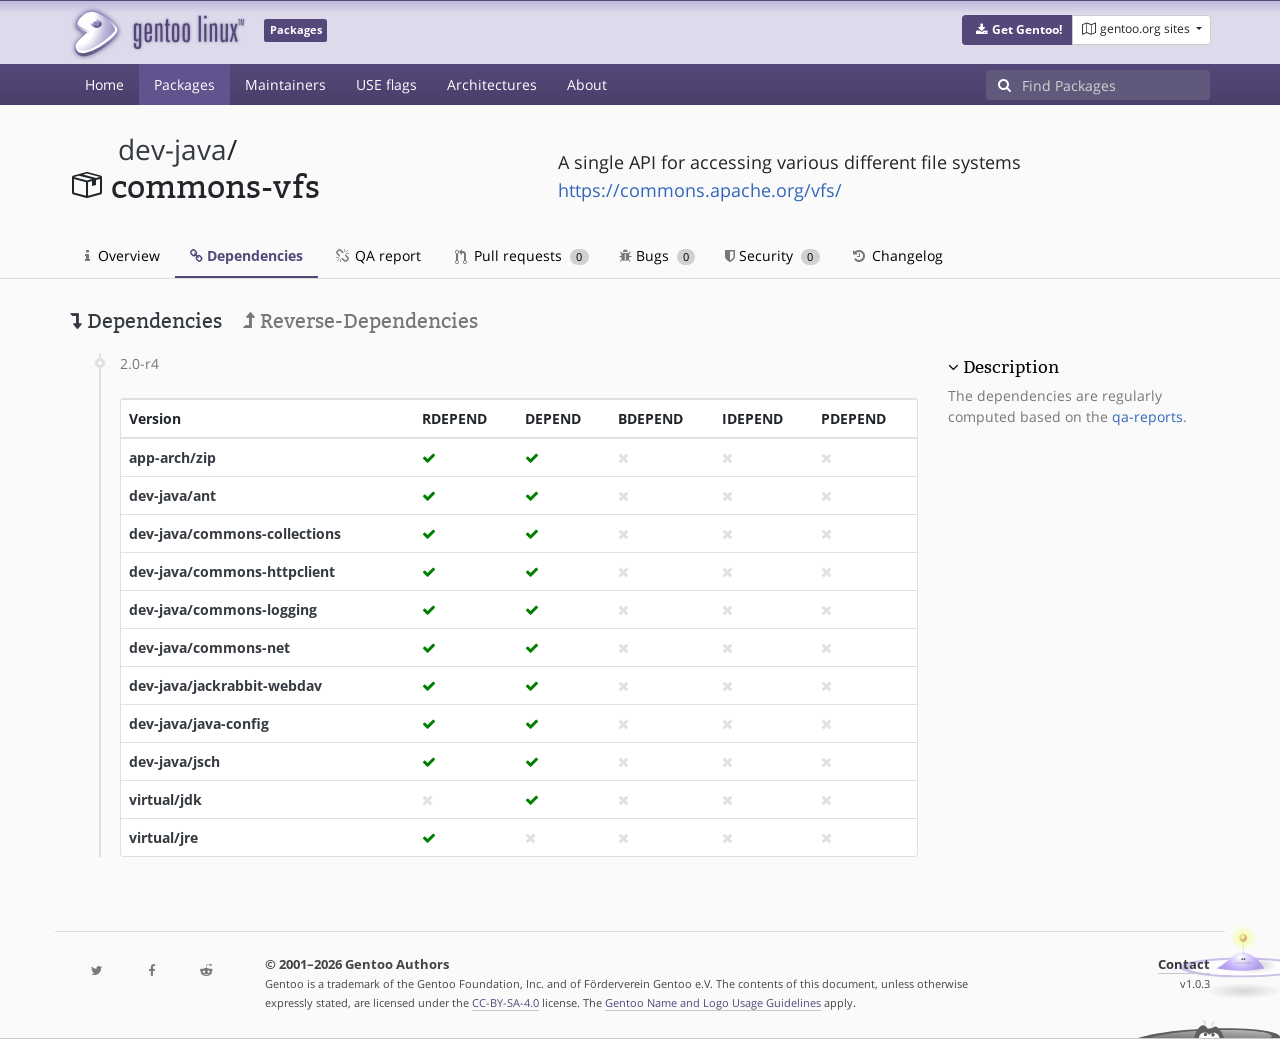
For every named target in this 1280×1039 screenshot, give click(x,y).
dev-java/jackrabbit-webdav (225, 685)
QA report (377, 255)
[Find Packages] (1116, 85)
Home (104, 84)
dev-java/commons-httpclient (232, 571)
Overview (122, 255)
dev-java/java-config (199, 723)
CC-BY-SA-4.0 (505, 1002)
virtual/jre (163, 837)
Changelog (896, 255)
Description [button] (1011, 367)
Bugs (657, 255)
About (587, 84)
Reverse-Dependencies (360, 321)
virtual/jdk (165, 799)
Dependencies (246, 255)
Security (772, 255)
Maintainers (285, 84)
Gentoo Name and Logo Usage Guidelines (713, 1002)
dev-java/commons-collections (235, 533)
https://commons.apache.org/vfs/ (700, 190)
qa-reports (1147, 416)
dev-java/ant (172, 495)
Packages (184, 84)
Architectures (492, 84)
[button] (1017, 30)
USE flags (386, 84)
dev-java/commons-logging (223, 609)
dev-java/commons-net (209, 647)
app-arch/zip (172, 457)
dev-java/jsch (174, 761)
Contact (1184, 964)
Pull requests (522, 255)
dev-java (172, 149)
